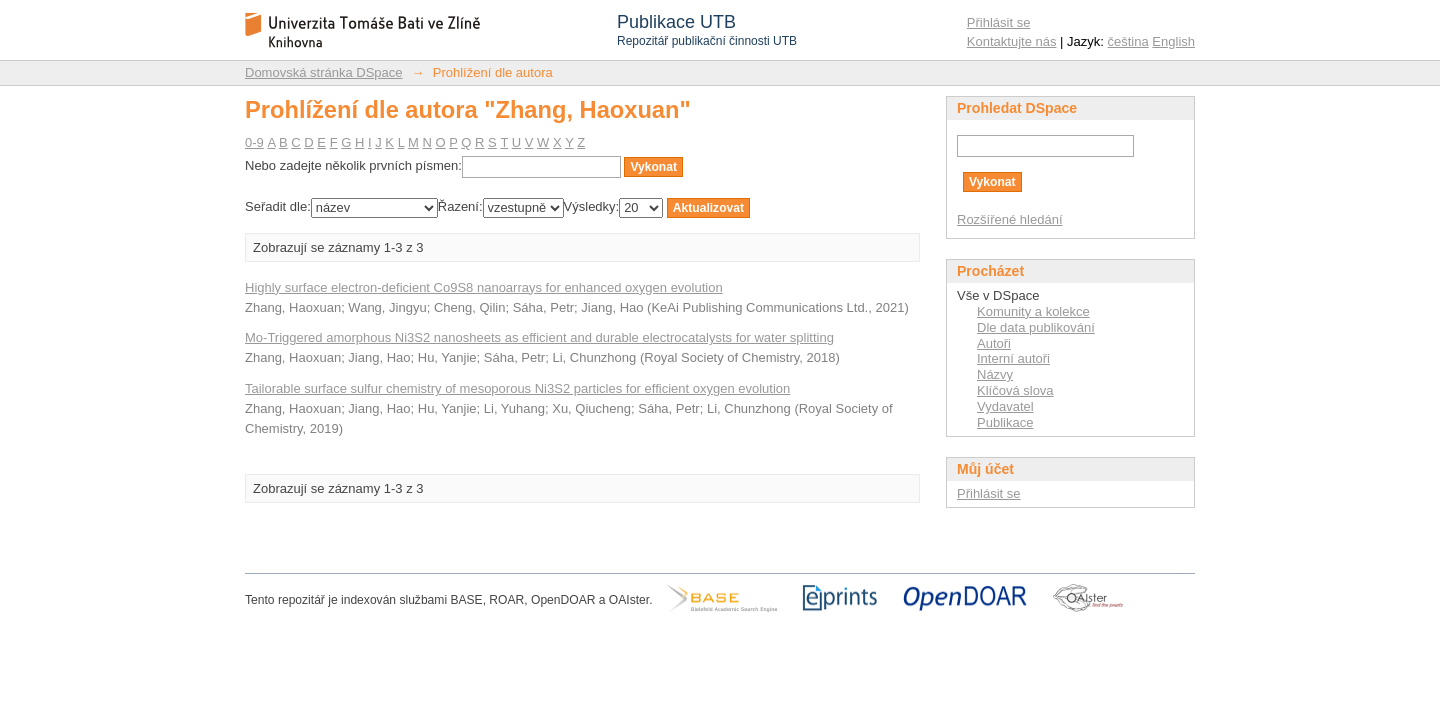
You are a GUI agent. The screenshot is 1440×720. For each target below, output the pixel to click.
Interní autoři (1013, 358)
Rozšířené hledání (1010, 219)
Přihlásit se (999, 22)
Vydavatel (1005, 406)
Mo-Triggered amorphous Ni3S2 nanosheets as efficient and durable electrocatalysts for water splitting (539, 337)
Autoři (994, 343)
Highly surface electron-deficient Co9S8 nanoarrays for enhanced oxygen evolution (484, 287)
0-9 (254, 142)
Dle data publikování (1036, 327)
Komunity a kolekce (1033, 311)
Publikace (1005, 422)
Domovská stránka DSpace (324, 72)
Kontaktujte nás (1012, 41)
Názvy (995, 374)
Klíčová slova (1015, 390)
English (1173, 41)
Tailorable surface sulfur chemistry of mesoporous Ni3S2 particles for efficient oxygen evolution (517, 388)
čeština (1128, 41)
